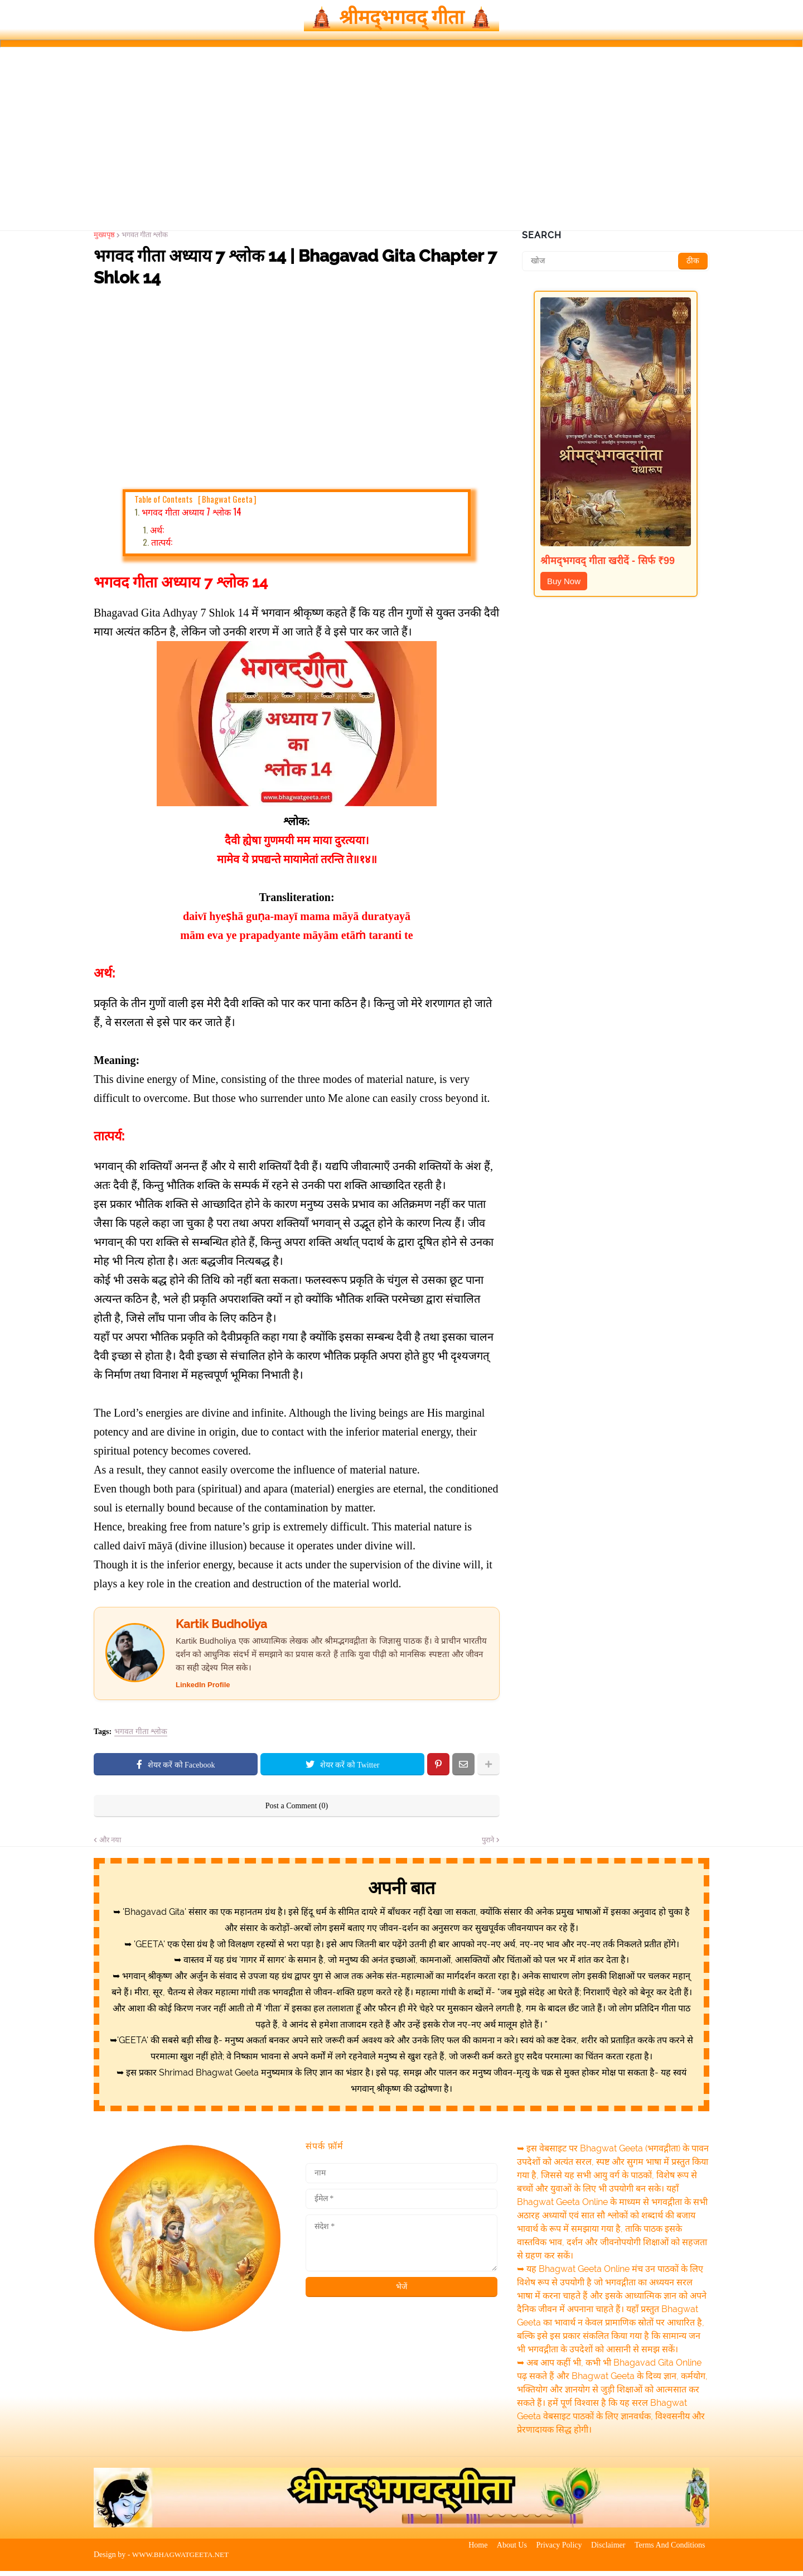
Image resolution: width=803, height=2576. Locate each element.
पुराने (488, 1845)
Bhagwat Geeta (227, 503)
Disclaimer (608, 2559)
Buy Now (564, 586)
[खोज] (615, 266)
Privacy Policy (555, 2559)
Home (465, 2559)
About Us (503, 2559)
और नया (110, 1845)
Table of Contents (195, 503)
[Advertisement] (401, 146)
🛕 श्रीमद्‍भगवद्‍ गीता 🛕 (402, 19)
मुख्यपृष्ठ (104, 239)
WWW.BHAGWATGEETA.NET (184, 2559)
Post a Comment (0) (296, 1811)
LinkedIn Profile (203, 1689)
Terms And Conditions (673, 2559)
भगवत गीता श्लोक (145, 239)
